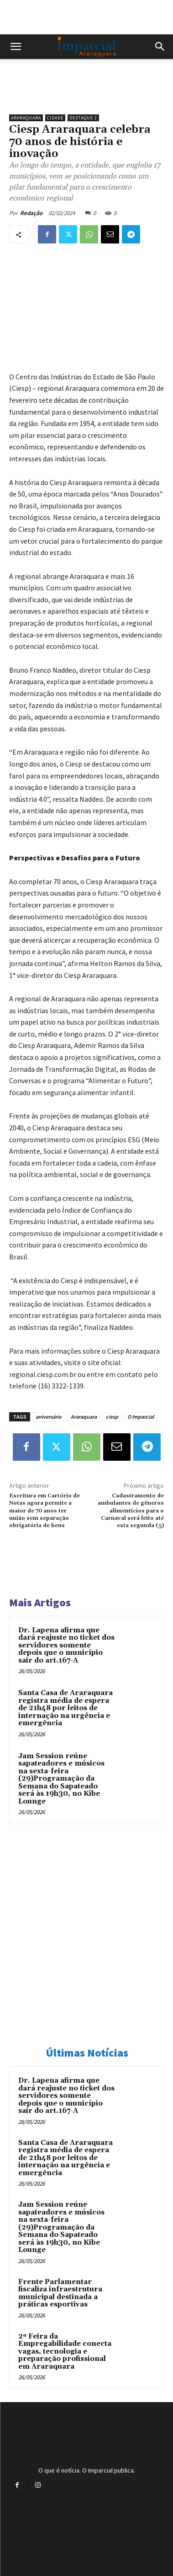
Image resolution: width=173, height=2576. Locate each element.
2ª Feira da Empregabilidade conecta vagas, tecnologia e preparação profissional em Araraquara (64, 2351)
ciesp (112, 1416)
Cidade (55, 117)
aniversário (49, 1416)
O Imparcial (140, 1416)
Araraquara (26, 117)
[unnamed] (86, 94)
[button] (15, 46)
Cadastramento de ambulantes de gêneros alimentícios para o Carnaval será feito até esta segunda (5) (131, 1510)
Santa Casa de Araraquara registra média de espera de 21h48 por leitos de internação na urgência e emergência (65, 1708)
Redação (31, 213)
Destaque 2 (83, 117)
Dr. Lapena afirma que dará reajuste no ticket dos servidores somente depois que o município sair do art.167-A (66, 1645)
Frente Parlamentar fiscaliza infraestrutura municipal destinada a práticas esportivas (60, 2293)
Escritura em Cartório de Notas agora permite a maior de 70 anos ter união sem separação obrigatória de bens (44, 1510)
